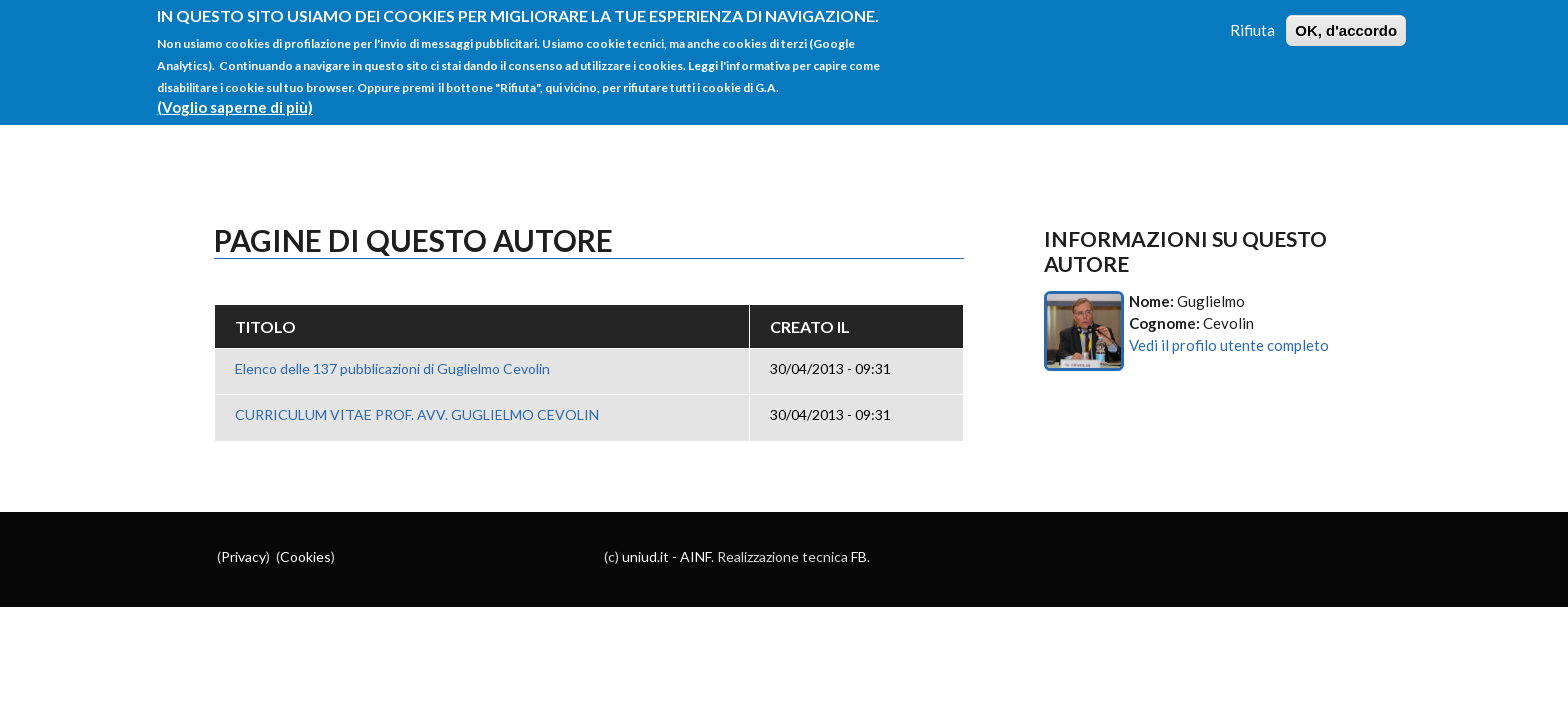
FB (859, 556)
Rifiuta (1252, 20)
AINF (695, 556)
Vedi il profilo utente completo (1229, 345)
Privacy (243, 556)
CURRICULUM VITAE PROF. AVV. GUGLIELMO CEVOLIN (417, 414)
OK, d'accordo (1346, 20)
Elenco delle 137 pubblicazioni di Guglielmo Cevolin (392, 368)
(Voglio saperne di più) (235, 98)
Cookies (305, 556)
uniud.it (645, 556)
